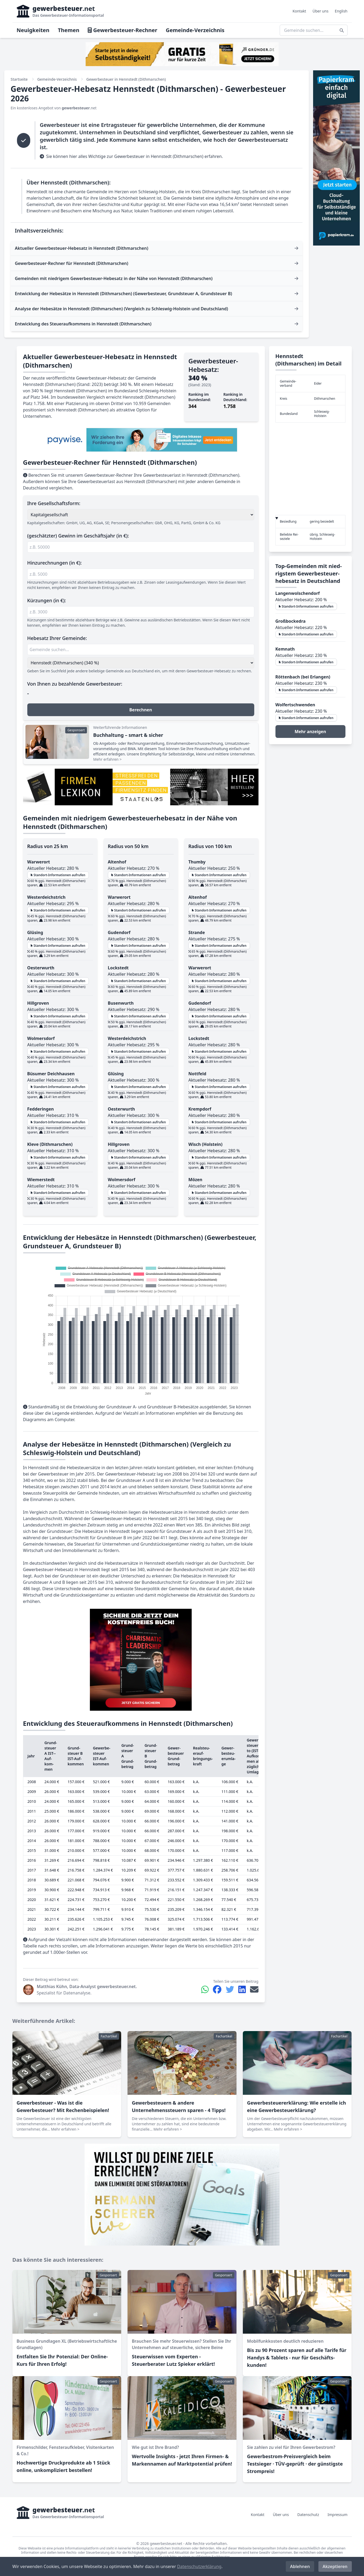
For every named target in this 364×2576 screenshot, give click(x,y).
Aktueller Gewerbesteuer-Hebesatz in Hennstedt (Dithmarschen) (81, 248)
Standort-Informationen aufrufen (58, 875)
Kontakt (299, 11)
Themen (68, 30)
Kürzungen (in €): (46, 600)
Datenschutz (308, 2514)
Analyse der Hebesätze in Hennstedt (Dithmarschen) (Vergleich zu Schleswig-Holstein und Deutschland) (121, 309)
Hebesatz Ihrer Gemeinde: (57, 638)
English (341, 11)
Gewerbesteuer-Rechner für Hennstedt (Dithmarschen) (71, 263)
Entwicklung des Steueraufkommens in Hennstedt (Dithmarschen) (83, 324)
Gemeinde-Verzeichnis (195, 30)
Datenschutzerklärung (199, 2566)
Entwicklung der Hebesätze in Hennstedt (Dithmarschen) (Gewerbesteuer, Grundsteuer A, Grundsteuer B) (123, 293)
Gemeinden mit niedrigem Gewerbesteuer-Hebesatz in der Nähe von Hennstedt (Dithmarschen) (114, 278)
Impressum (338, 2514)
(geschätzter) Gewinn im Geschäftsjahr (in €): (78, 535)
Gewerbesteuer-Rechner (122, 30)
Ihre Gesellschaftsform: (53, 503)
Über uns (320, 11)
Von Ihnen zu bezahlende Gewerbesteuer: (74, 684)
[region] (310, 469)
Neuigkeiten (33, 30)
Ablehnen (300, 2566)
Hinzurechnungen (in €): (54, 563)
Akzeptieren (335, 2566)
